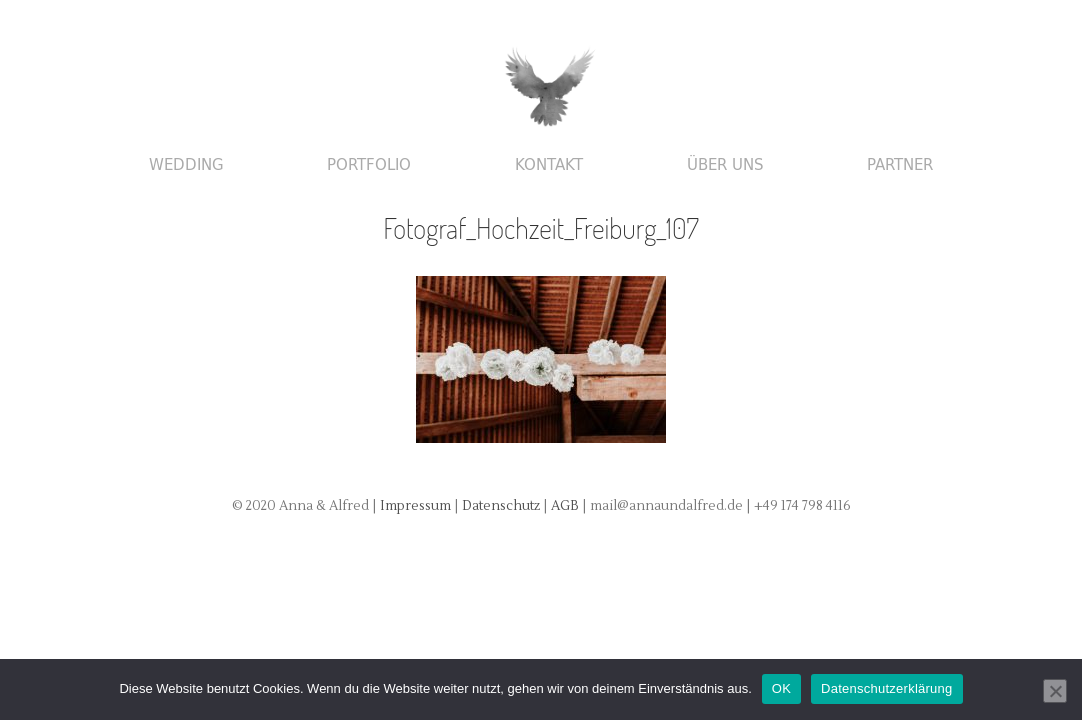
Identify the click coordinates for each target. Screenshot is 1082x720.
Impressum (415, 506)
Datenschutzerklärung (886, 688)
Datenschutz (502, 506)
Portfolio (369, 165)
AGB (566, 506)
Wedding (186, 165)
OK (781, 688)
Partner (900, 165)
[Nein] (1055, 691)
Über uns (725, 165)
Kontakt (549, 165)
